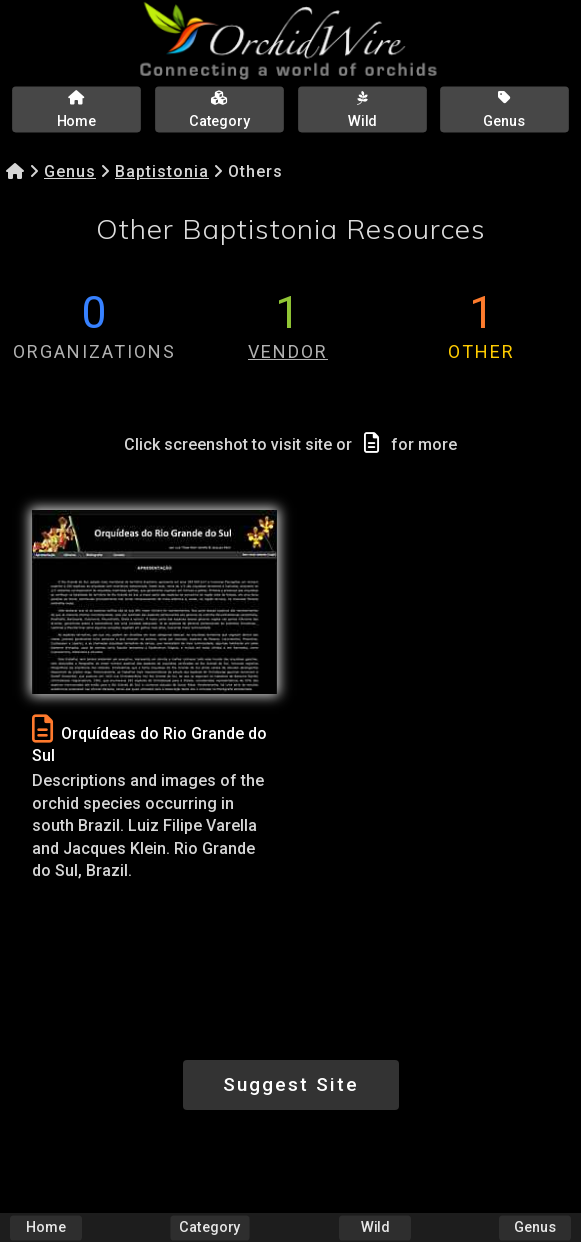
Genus (70, 171)
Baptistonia (162, 171)
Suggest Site (291, 1084)
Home (46, 1227)
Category (210, 1227)
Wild (375, 1227)
